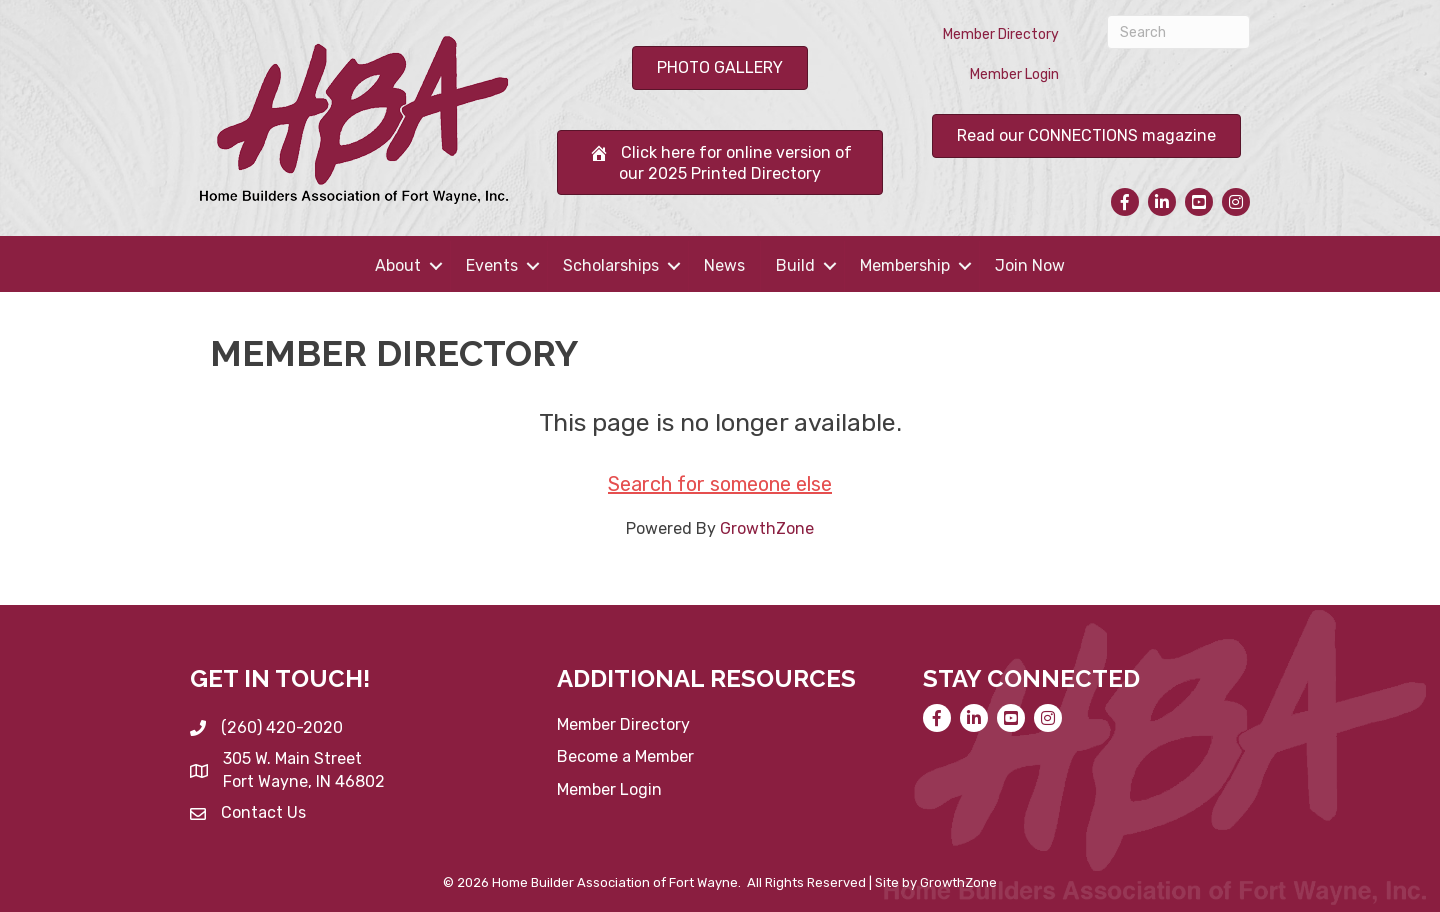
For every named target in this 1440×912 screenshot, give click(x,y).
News (724, 265)
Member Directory (1001, 34)
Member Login (1014, 74)
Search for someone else (720, 484)
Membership (905, 265)
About (398, 265)
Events (492, 265)
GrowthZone (767, 528)
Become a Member (625, 756)
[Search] (1178, 32)
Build (795, 265)
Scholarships (611, 265)
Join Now (1030, 265)
